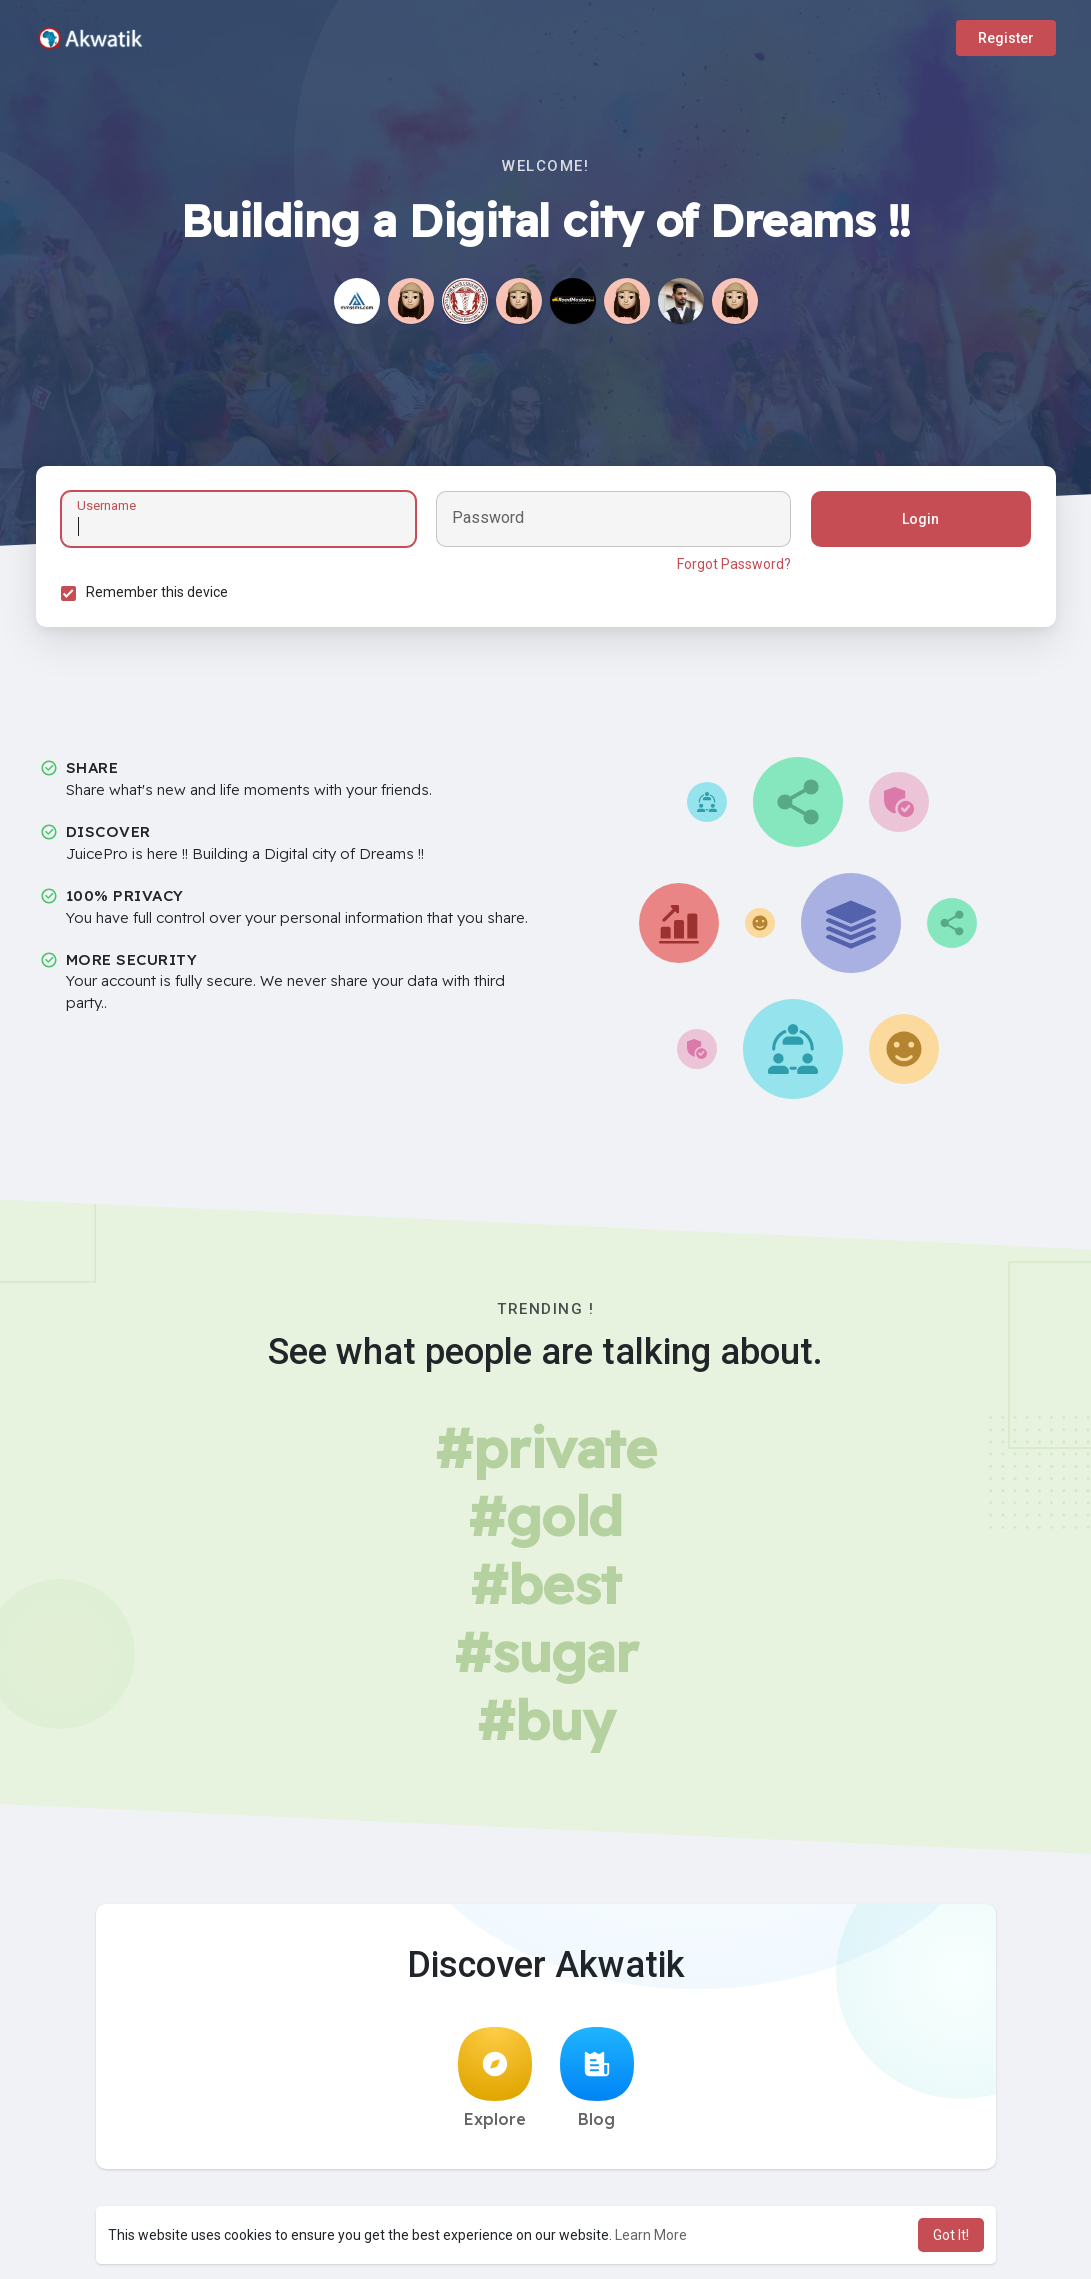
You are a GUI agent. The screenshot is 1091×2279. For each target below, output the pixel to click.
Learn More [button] (651, 2235)
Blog (597, 2078)
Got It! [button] (951, 2235)
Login (920, 519)
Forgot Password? (734, 564)
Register (1006, 38)
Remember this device (157, 592)
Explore (495, 2078)
